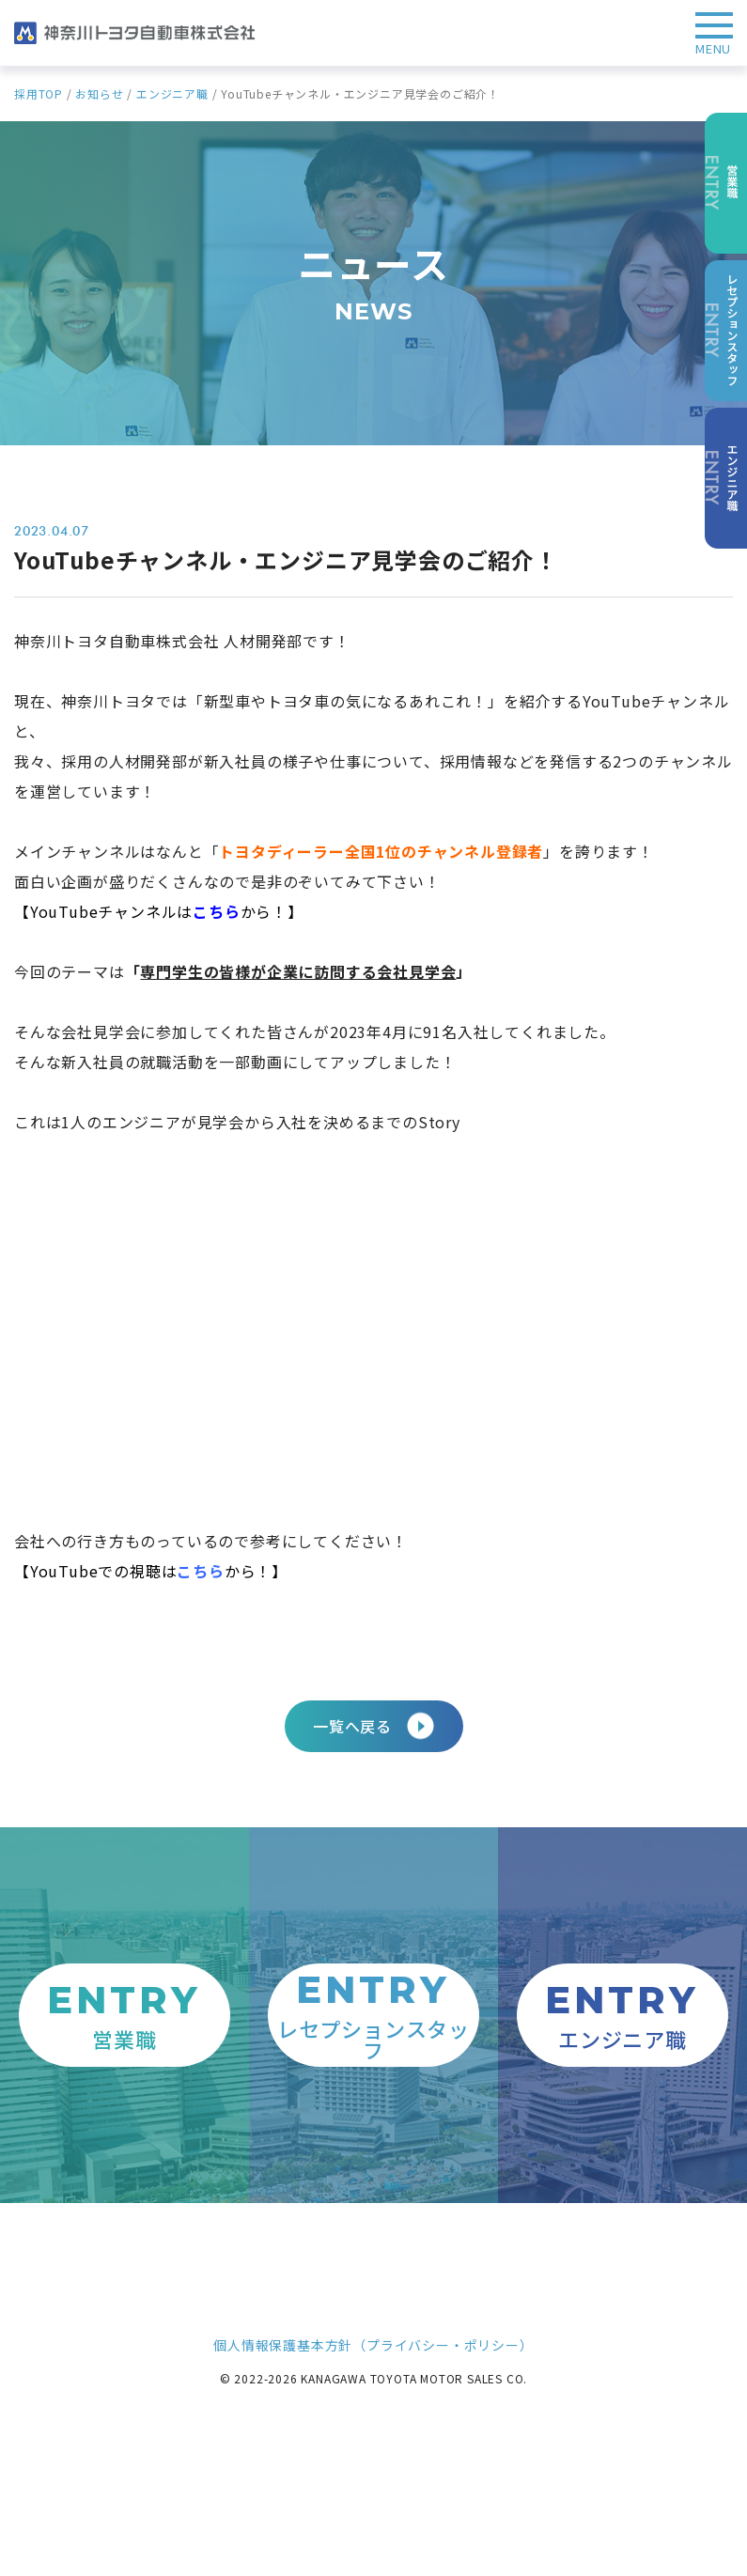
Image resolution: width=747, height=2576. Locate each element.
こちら (200, 1571)
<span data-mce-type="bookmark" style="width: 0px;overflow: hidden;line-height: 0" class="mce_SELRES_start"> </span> (352, 1327)
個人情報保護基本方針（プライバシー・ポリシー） (373, 2344)
